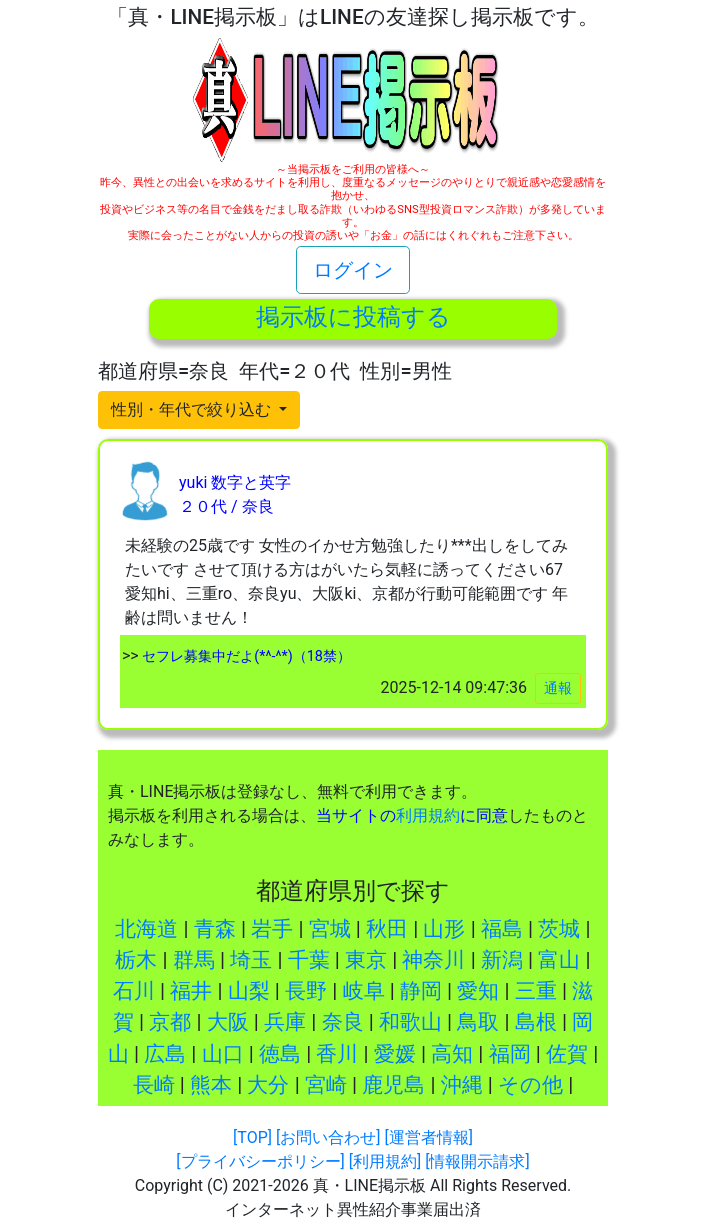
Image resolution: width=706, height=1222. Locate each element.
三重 (536, 991)
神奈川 (433, 960)
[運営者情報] (428, 1137)
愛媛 (395, 1054)
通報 (558, 688)
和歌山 (410, 1022)
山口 (223, 1054)
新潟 (502, 960)
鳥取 (478, 1022)
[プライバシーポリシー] (260, 1161)
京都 (170, 1022)
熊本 (211, 1085)
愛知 (478, 991)
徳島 (280, 1054)
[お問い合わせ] (328, 1137)
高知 (452, 1054)
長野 (306, 991)
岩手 (272, 929)
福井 (191, 991)
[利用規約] (385, 1161)
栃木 (136, 960)
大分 (268, 1085)
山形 (444, 929)
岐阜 (364, 991)
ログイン (353, 270)
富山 (559, 960)
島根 (536, 1022)
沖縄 (462, 1085)
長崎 (154, 1085)
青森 (215, 929)
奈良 (343, 1022)
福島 (502, 929)
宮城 (330, 929)
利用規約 (428, 815)
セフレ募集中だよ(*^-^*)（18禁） (245, 656)
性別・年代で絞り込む (193, 409)
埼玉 (251, 960)
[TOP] (252, 1137)
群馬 (194, 960)
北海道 (146, 929)
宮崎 (326, 1085)
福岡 (510, 1054)
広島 (165, 1054)
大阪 (228, 1022)
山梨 (249, 991)
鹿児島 (393, 1085)
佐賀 (567, 1054)
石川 (134, 991)
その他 (530, 1085)
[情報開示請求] (477, 1161)
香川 (337, 1054)
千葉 (309, 960)
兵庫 (285, 1022)
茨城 (559, 929)
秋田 (387, 929)
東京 (366, 960)
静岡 (421, 991)
